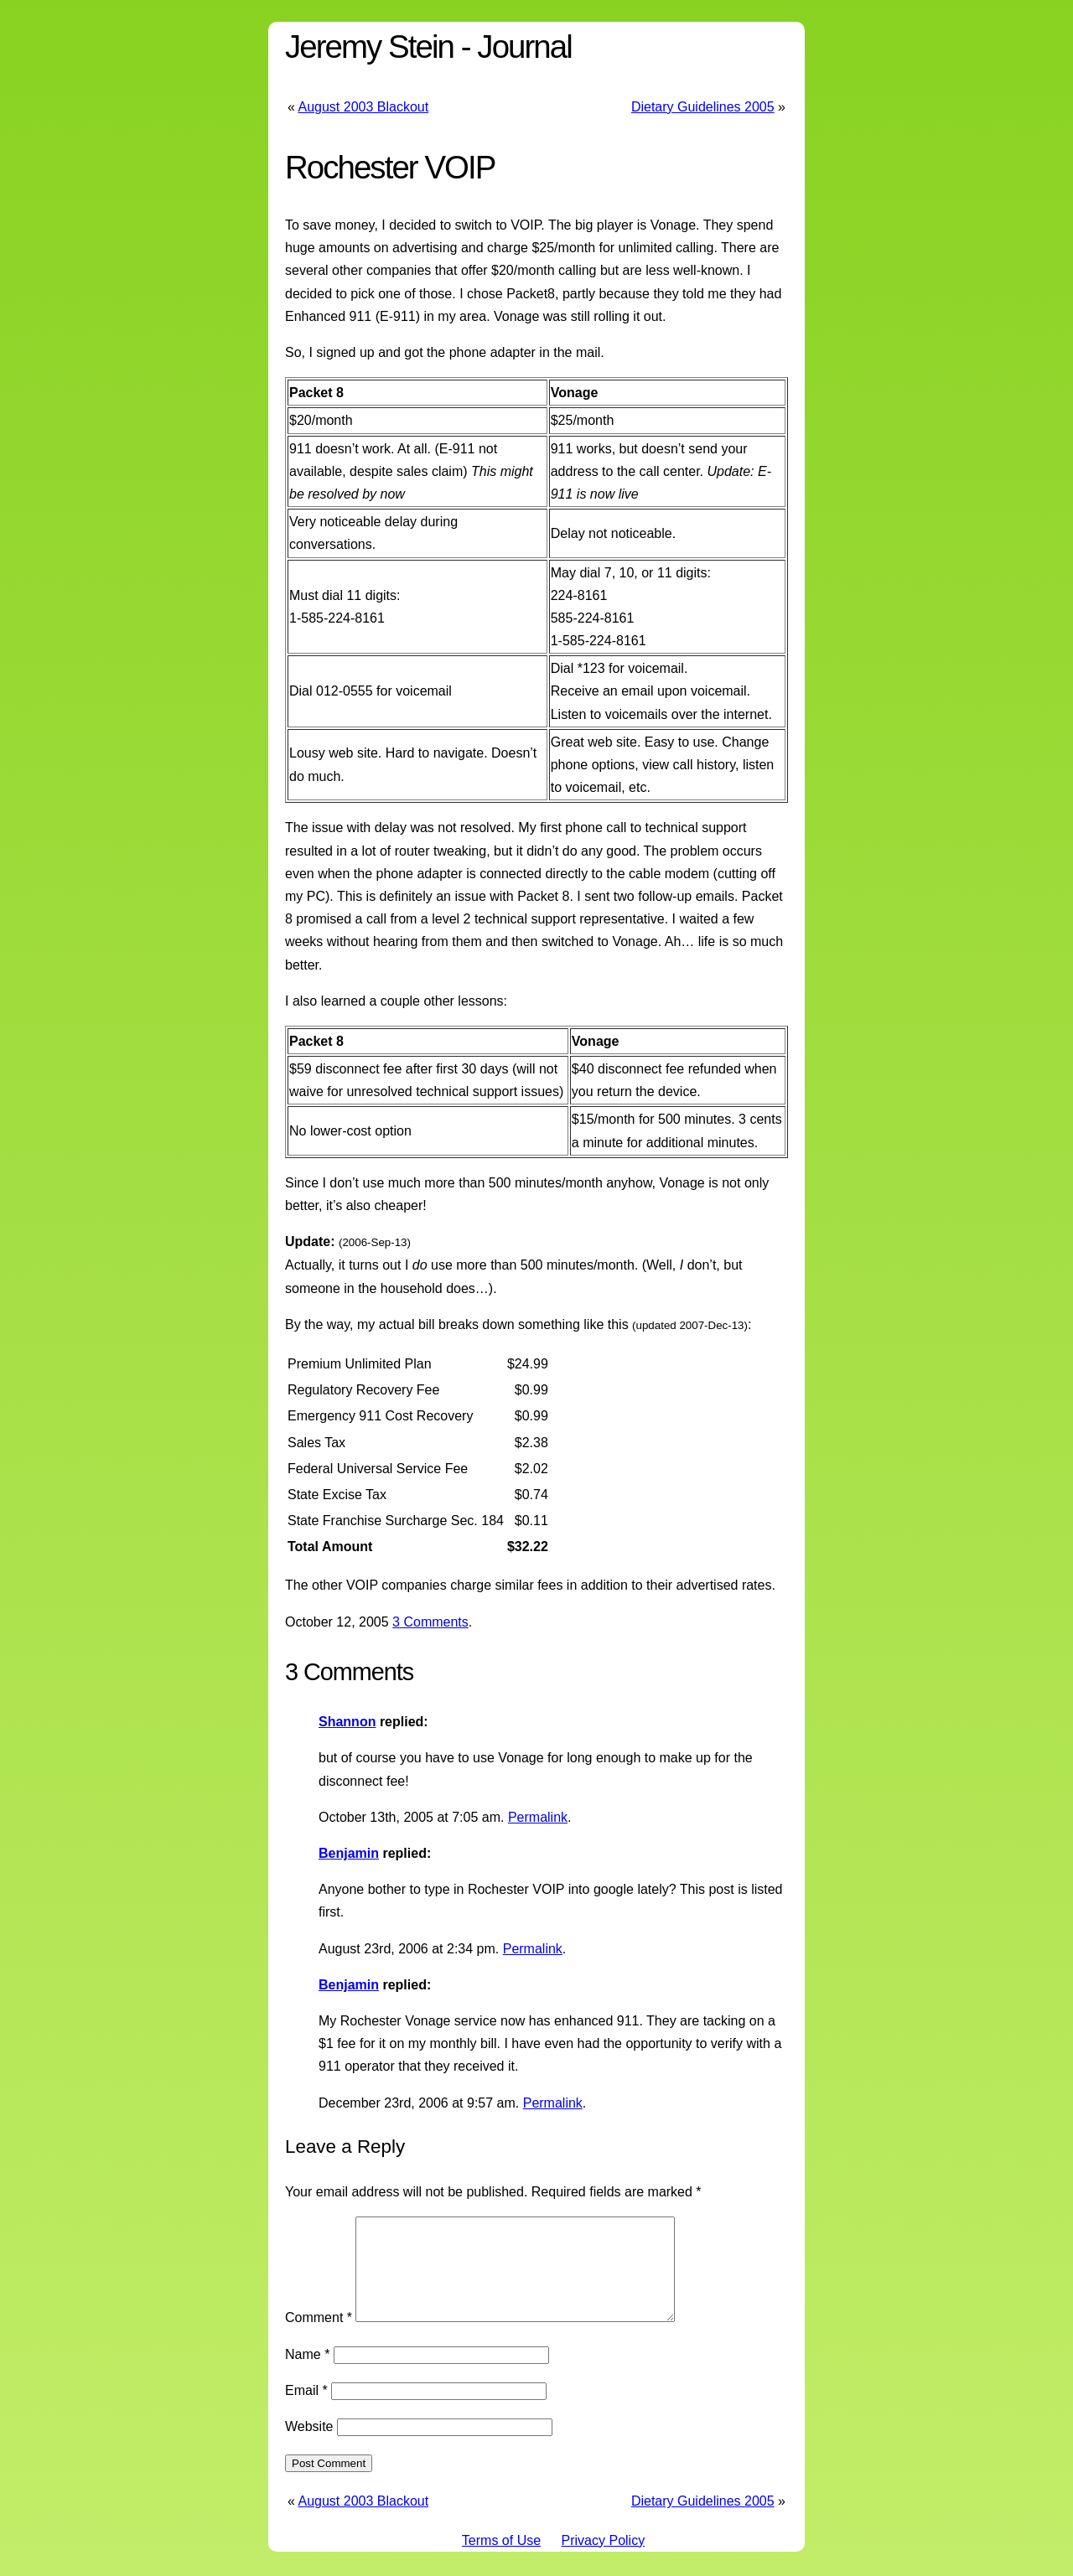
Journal (524, 46)
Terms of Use (501, 2560)
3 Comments (430, 1622)
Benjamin (349, 1853)
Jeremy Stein (369, 46)
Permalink (538, 1817)
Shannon (347, 1722)
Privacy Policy (603, 2560)
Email (306, 2410)
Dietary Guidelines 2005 (703, 107)
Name (307, 2374)
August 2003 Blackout (363, 107)
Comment (318, 2337)
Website (309, 2446)
